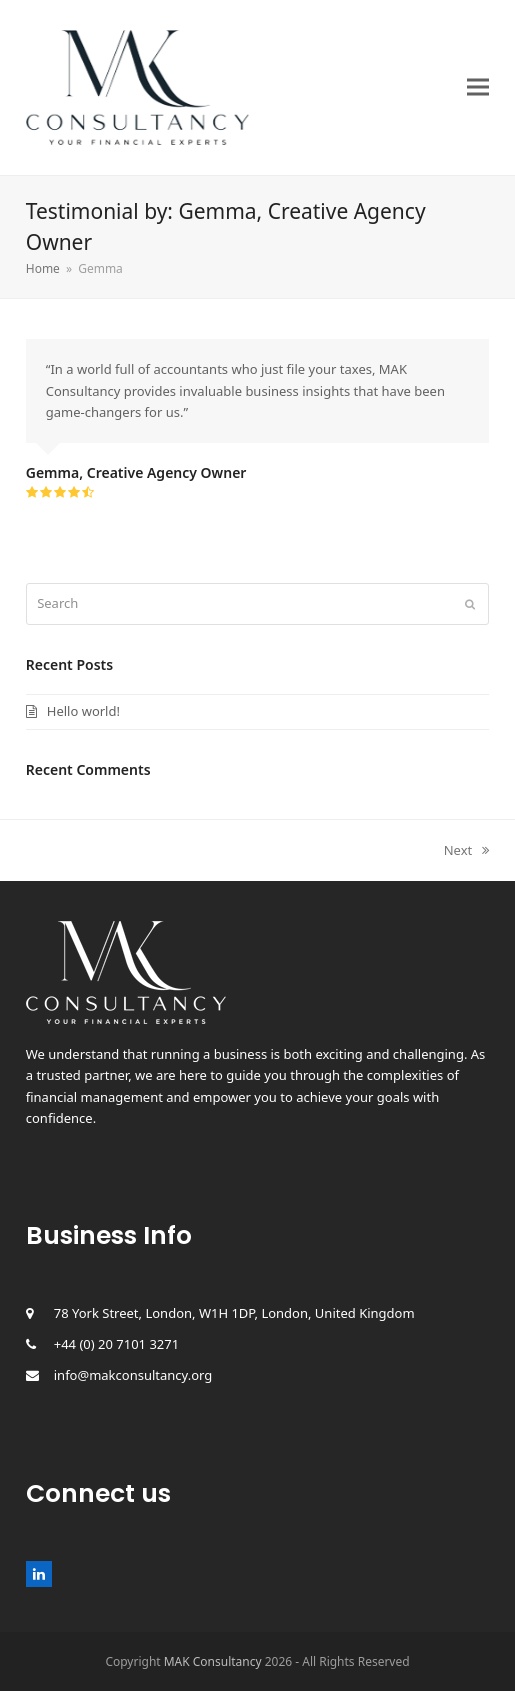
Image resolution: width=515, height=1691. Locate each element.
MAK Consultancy (213, 1661)
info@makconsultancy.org (133, 1375)
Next (467, 850)
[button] (478, 87)
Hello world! (83, 711)
